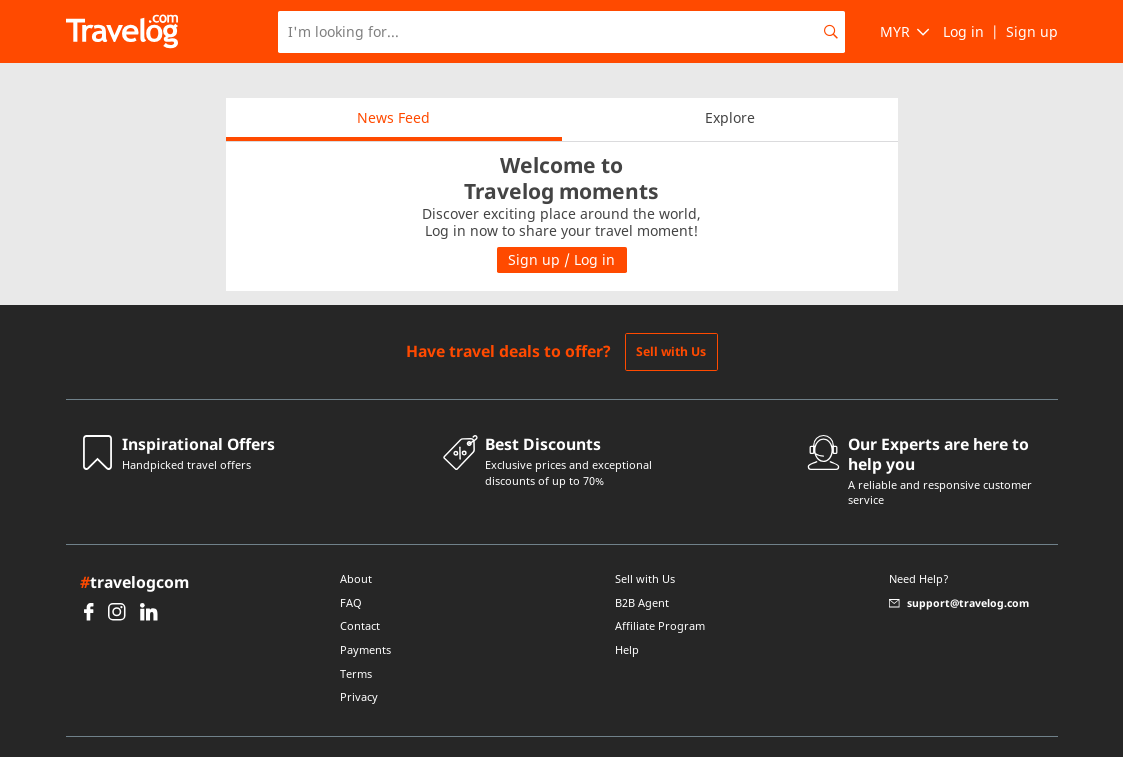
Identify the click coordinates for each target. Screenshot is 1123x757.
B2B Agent (642, 568)
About (356, 544)
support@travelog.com (959, 568)
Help (627, 615)
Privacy (359, 662)
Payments (365, 615)
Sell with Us (671, 316)
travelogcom (134, 547)
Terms (356, 639)
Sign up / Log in (561, 224)
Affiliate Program (660, 591)
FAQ (351, 568)
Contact (360, 591)
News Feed (393, 82)
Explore (730, 82)
